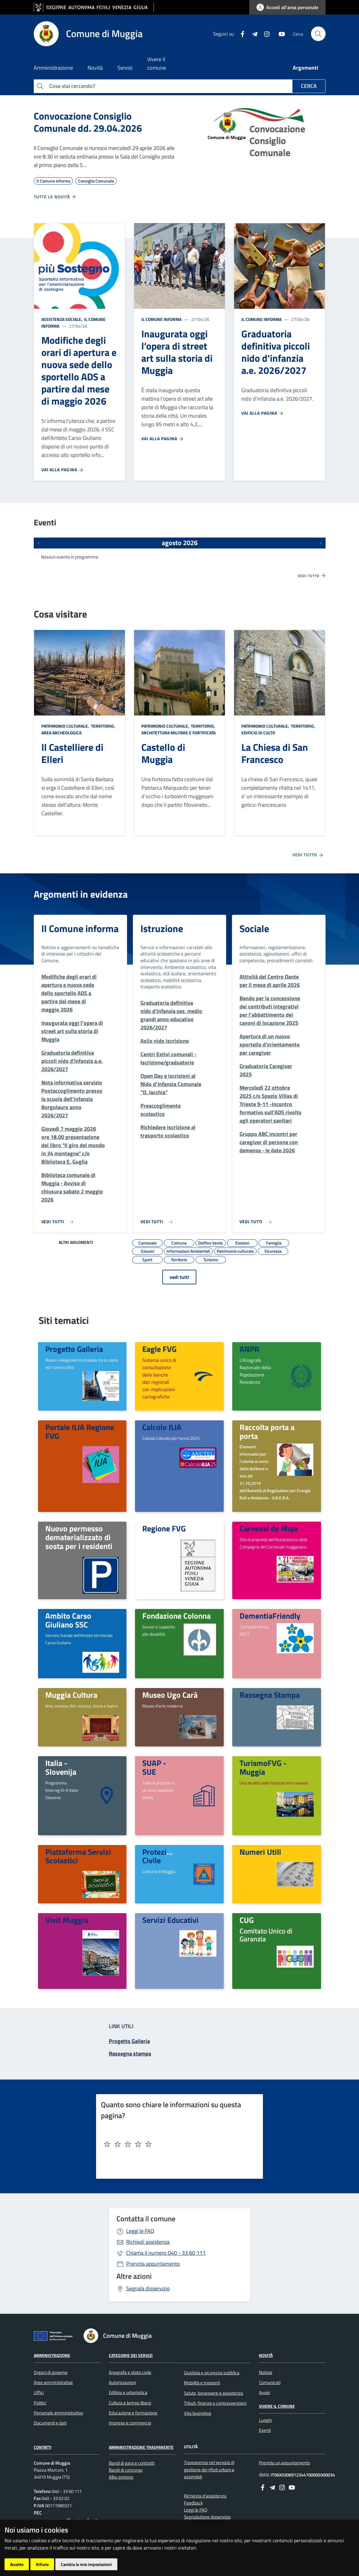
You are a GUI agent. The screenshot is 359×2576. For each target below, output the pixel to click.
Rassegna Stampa (270, 1695)
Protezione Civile (160, 1856)
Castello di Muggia (163, 753)
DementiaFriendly (270, 1616)
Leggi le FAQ (140, 2231)
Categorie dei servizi (131, 2355)
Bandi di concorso (126, 2469)
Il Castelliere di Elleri (72, 753)
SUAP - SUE (154, 1767)
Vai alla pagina (62, 469)
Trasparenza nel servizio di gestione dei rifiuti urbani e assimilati (209, 2469)
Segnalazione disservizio (207, 2516)
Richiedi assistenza (148, 2242)
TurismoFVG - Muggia (263, 1767)
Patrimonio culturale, (65, 726)
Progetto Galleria (74, 1349)
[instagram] (264, 33)
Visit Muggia (66, 1920)
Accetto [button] (16, 2564)
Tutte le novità (55, 196)
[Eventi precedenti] (38, 543)
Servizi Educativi (170, 1920)
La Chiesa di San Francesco (274, 753)
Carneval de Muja (269, 1528)
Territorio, (103, 726)
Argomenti (305, 68)
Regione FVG (164, 1528)
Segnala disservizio (148, 2288)
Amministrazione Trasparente (141, 2447)
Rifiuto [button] (42, 2564)
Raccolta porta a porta (267, 1431)
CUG (247, 1920)
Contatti (42, 2447)
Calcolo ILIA (161, 1427)
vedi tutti (179, 1277)
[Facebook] (240, 33)
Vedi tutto (312, 576)
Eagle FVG (159, 1349)
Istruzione (161, 928)
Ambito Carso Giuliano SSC (68, 1620)
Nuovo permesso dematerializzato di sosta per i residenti (78, 1537)
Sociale (254, 928)
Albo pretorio (121, 2476)
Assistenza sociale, (62, 319)
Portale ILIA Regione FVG (79, 1431)
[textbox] (177, 2144)
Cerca (309, 86)
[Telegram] (252, 33)
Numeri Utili (260, 1852)
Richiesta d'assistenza (205, 2495)
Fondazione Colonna (176, 1616)
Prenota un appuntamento (284, 2462)
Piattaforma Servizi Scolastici (78, 1856)
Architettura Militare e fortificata (178, 732)
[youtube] (279, 33)
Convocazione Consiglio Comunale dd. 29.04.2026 (88, 122)
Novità (266, 2355)
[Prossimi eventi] (321, 543)
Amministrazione (52, 2355)
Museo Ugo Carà (170, 1695)
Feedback (193, 2502)
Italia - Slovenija (60, 1767)
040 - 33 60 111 (165, 2253)
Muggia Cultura (71, 1695)
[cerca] (318, 33)
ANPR (249, 1349)
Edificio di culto (258, 732)
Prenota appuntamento (153, 2264)
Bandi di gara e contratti (131, 2462)
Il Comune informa (161, 319)
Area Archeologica (61, 732)
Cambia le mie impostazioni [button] (86, 2564)
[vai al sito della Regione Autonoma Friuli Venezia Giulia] (94, 7)
